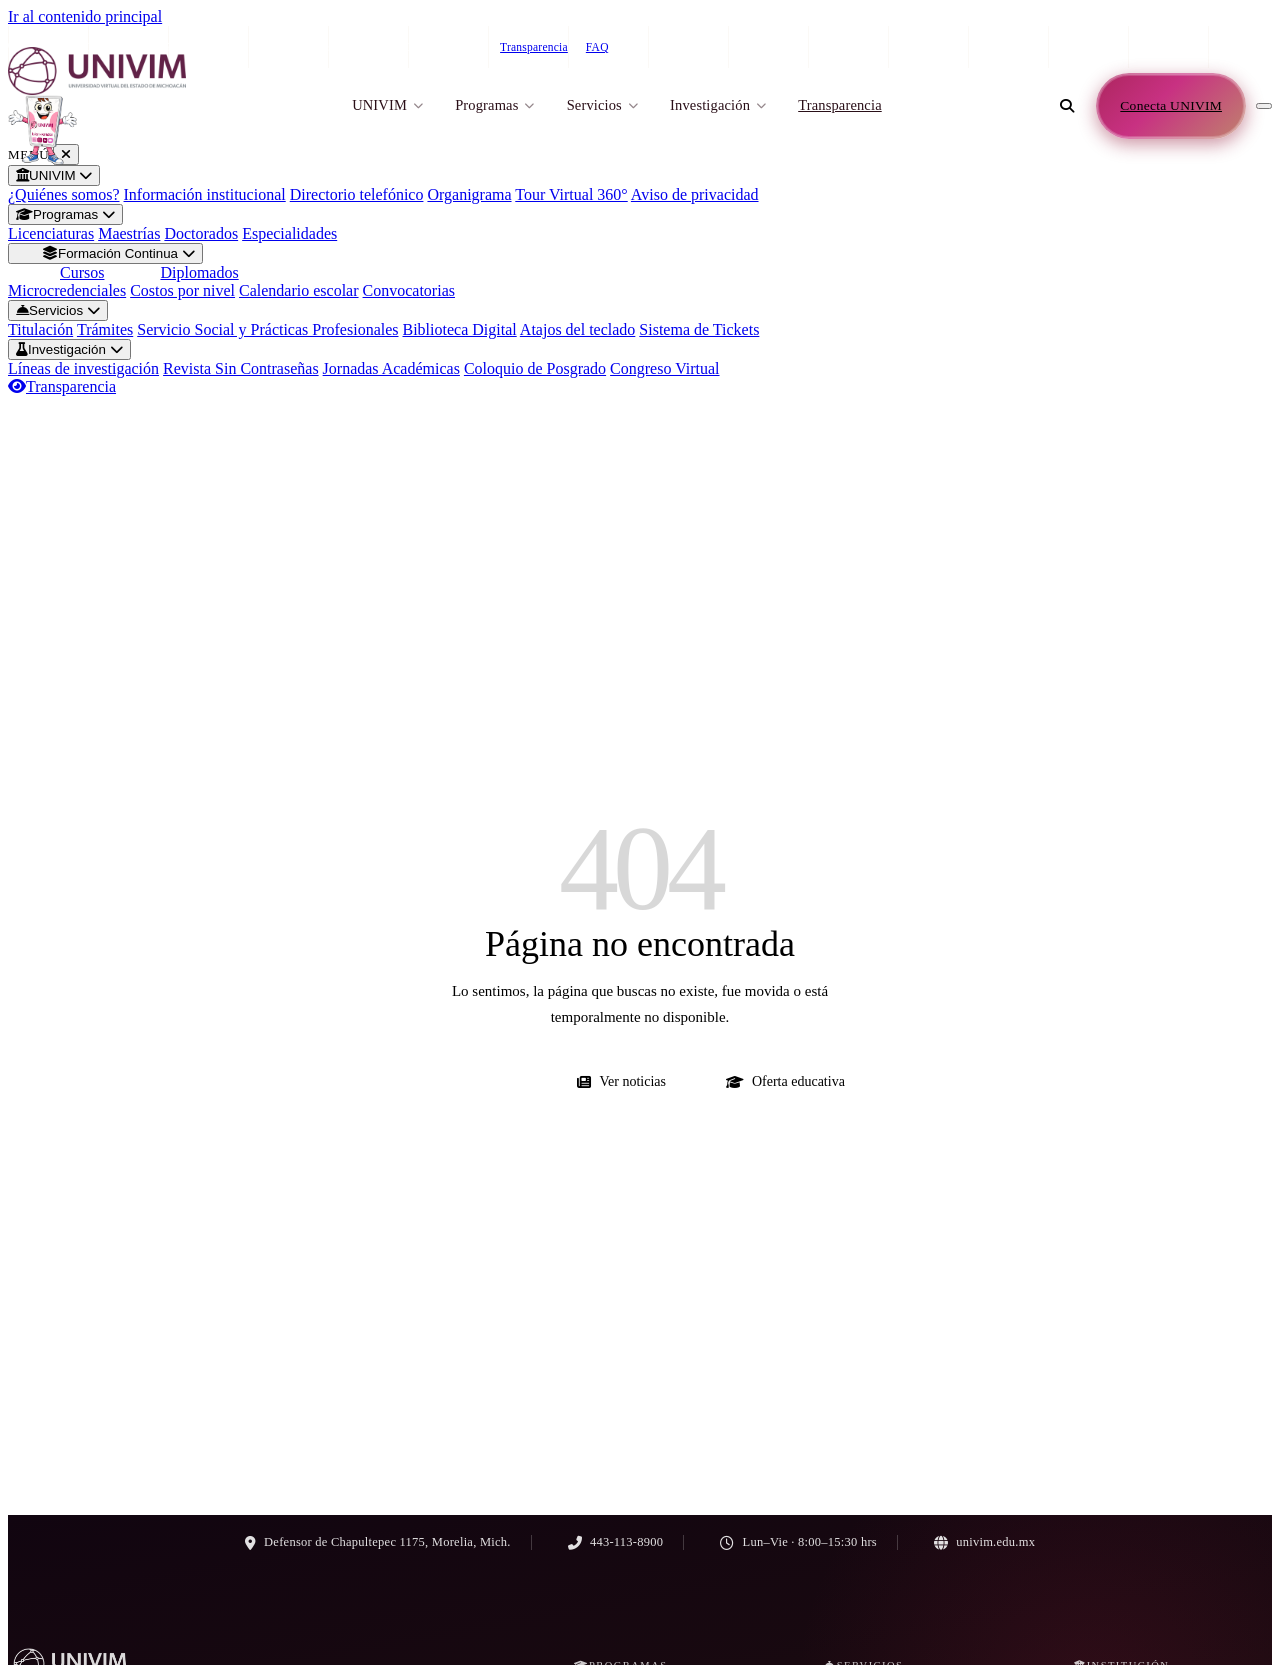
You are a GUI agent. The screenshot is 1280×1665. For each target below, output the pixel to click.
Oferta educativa (785, 1081)
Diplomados (199, 272)
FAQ (597, 47)
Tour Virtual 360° (571, 194)
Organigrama (469, 194)
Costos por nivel (182, 290)
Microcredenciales (67, 290)
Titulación (40, 329)
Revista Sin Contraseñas (241, 368)
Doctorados (201, 233)
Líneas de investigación (83, 368)
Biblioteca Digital (460, 329)
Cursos (82, 272)
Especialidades (289, 233)
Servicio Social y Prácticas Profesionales (267, 329)
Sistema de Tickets (699, 329)
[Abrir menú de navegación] (1264, 106)
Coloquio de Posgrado (535, 368)
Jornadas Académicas (391, 368)
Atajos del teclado (578, 329)
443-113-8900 (1077, 47)
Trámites (105, 329)
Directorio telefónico (357, 194)
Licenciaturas (51, 233)
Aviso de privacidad (695, 194)
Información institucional (205, 194)
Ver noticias (621, 1081)
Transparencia (534, 47)
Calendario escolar (299, 290)
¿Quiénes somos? (64, 194)
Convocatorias (409, 290)
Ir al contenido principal (85, 16)
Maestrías (129, 233)
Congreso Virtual (664, 368)
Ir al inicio (476, 1081)
